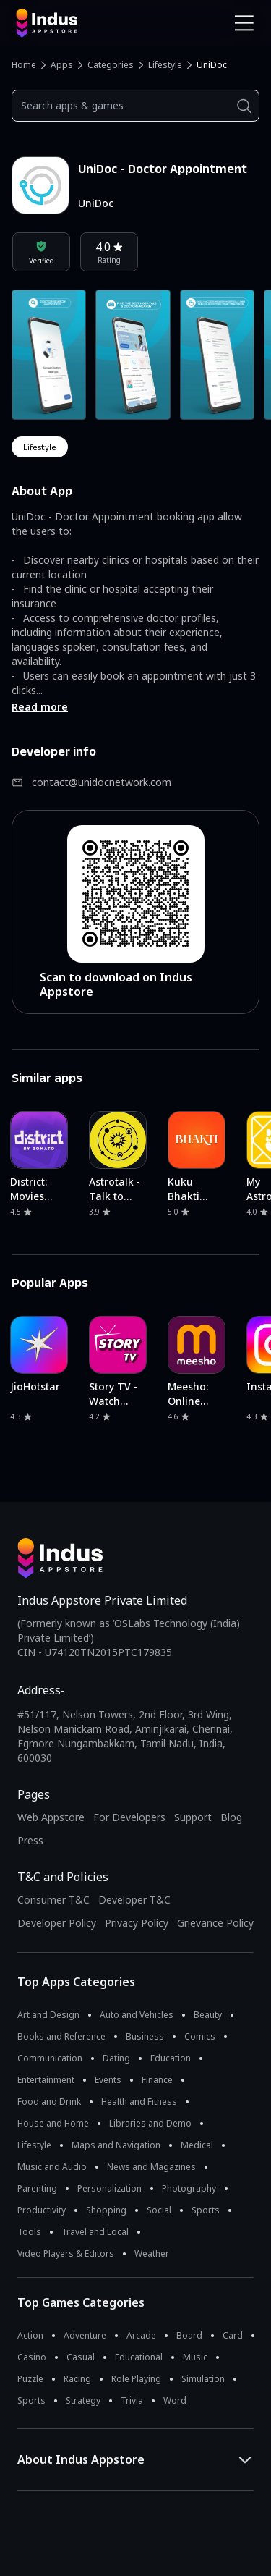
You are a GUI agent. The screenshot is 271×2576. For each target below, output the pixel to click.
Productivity (41, 2210)
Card (233, 2335)
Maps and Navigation (116, 2145)
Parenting (37, 2188)
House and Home (53, 2123)
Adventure (85, 2335)
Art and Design (48, 2015)
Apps (62, 65)
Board (189, 2335)
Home (24, 65)
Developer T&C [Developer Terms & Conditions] (134, 1899)
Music (195, 2357)
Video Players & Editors (65, 2253)
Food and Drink (49, 2101)
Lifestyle (165, 65)
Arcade (141, 2335)
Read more (40, 707)
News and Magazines (151, 2167)
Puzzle (30, 2379)
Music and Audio (52, 2167)
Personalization (109, 2188)
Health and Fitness (139, 2101)
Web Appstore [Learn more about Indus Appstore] (51, 1817)
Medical (197, 2145)
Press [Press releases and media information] (30, 1840)
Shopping (106, 2210)
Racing (77, 2379)
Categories (110, 65)
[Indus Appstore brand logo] (70, 23)
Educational (139, 2357)
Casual (80, 2357)
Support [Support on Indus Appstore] (193, 1817)
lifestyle (39, 447)
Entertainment (45, 2080)
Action (30, 2335)
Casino (31, 2357)
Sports (206, 2210)
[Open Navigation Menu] (244, 23)
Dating (116, 2058)
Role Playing (136, 2379)
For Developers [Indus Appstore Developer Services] (129, 1817)
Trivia (132, 2400)
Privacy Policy (136, 1923)
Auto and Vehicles (136, 2015)
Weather (151, 2253)
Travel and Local (95, 2232)
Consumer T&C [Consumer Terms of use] (53, 1899)
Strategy (83, 2400)
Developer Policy (56, 1923)
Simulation (203, 2379)
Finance (157, 2080)
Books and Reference (61, 2036)
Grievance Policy (215, 1923)
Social (159, 2210)
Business (145, 2036)
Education (170, 2058)
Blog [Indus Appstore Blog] (231, 1817)
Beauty (208, 2015)
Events (108, 2080)
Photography (189, 2188)
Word (174, 2400)
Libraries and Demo (150, 2123)
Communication (49, 2058)
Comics (199, 2036)
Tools (29, 2232)
